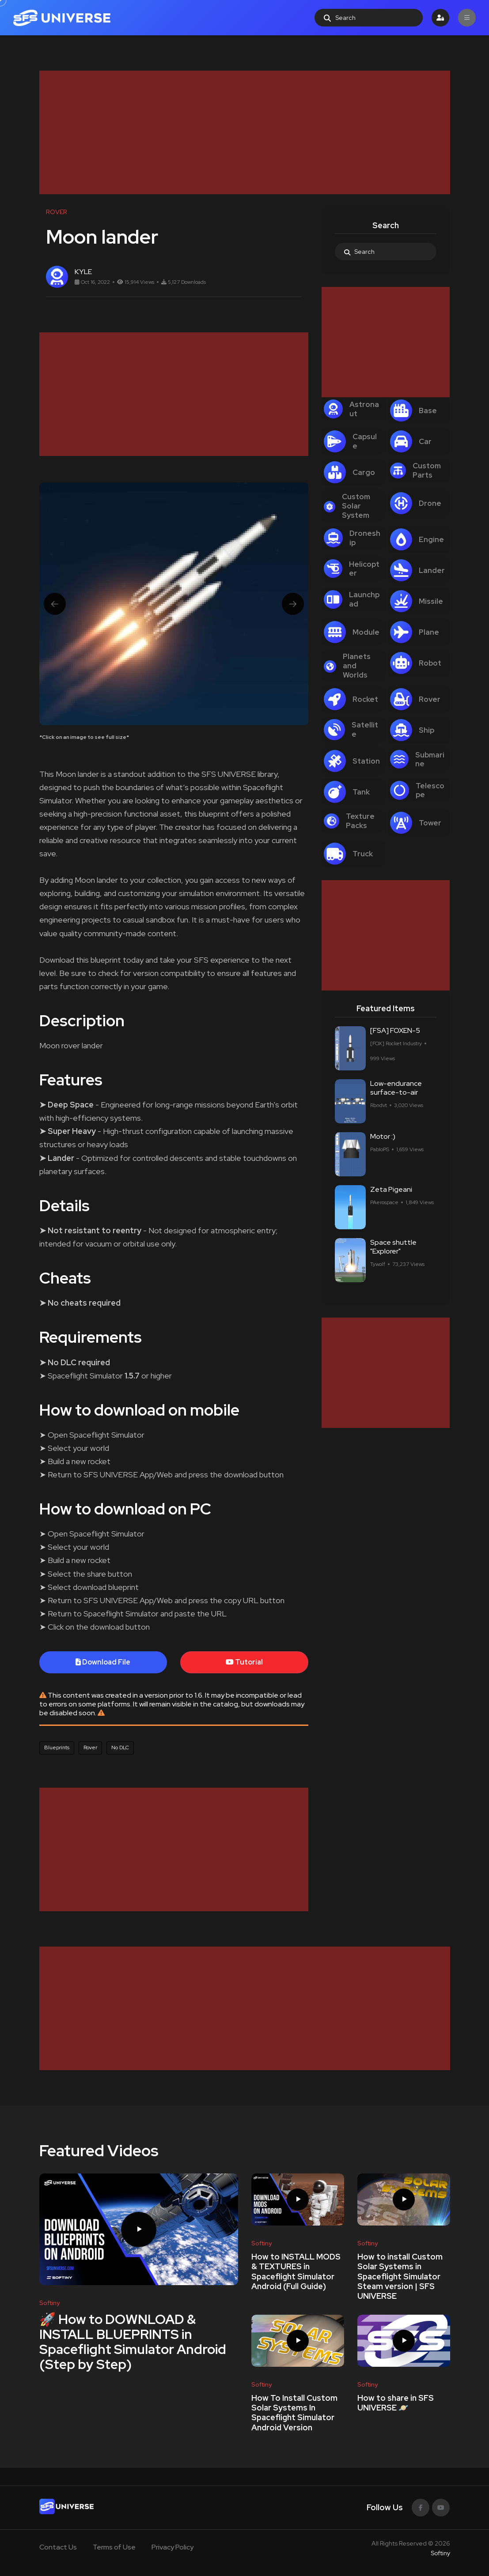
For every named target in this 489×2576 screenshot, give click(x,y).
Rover (90, 1747)
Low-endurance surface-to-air (396, 1092)
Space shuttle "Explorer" (393, 1251)
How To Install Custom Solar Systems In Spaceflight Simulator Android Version (294, 2413)
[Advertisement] (244, 132)
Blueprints (56, 1747)
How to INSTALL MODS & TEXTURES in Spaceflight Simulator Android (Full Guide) (296, 2271)
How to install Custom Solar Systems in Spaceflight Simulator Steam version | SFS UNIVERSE (400, 2276)
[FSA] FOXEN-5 (395, 1034)
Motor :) (382, 1140)
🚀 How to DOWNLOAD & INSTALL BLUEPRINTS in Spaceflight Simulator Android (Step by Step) (132, 2341)
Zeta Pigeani (391, 1193)
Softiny (440, 2553)
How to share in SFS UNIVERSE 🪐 (395, 2403)
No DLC (120, 1747)
